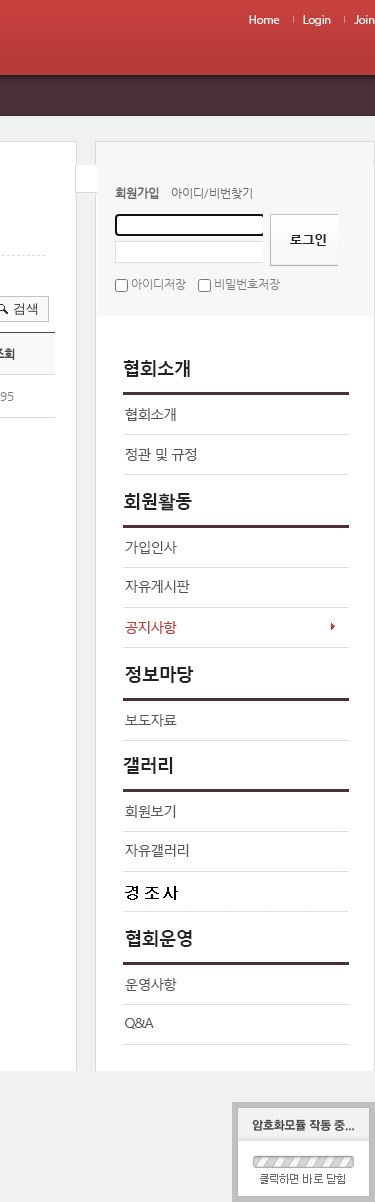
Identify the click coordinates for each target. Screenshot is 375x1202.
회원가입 (137, 193)
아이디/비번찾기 (212, 193)
